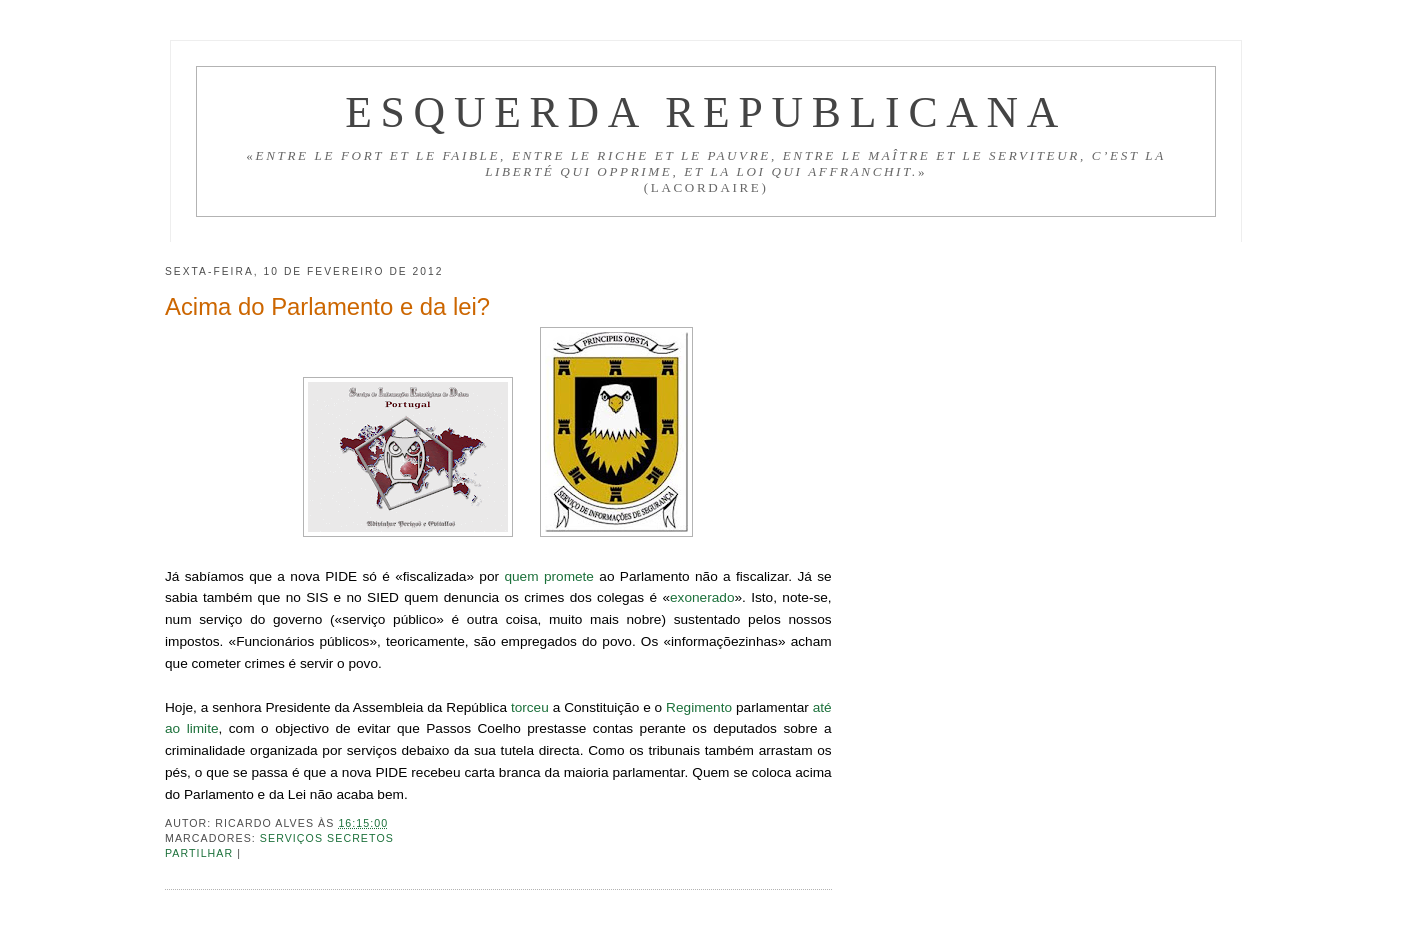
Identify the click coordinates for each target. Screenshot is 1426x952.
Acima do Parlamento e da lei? (327, 306)
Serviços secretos (327, 838)
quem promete (549, 576)
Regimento (699, 707)
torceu (530, 707)
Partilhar (201, 853)
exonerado (702, 597)
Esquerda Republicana (706, 112)
